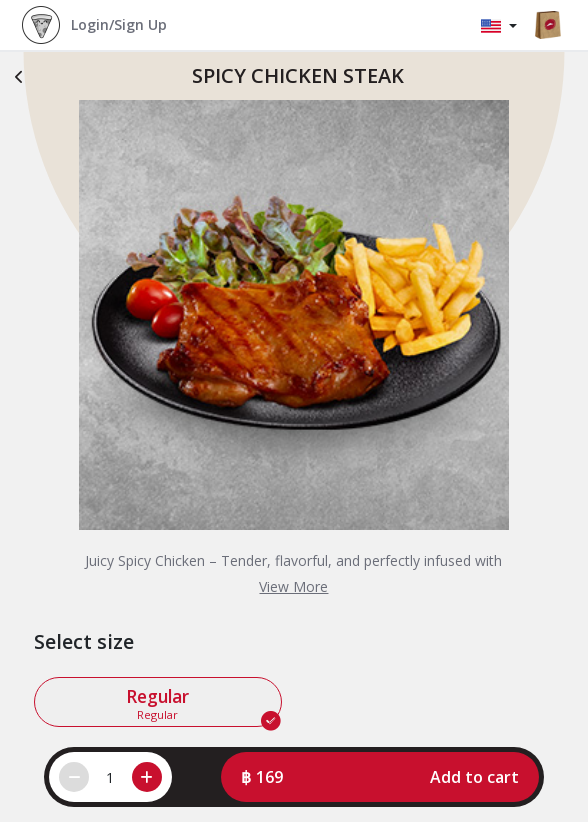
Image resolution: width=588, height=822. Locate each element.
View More (293, 586)
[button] (380, 777)
